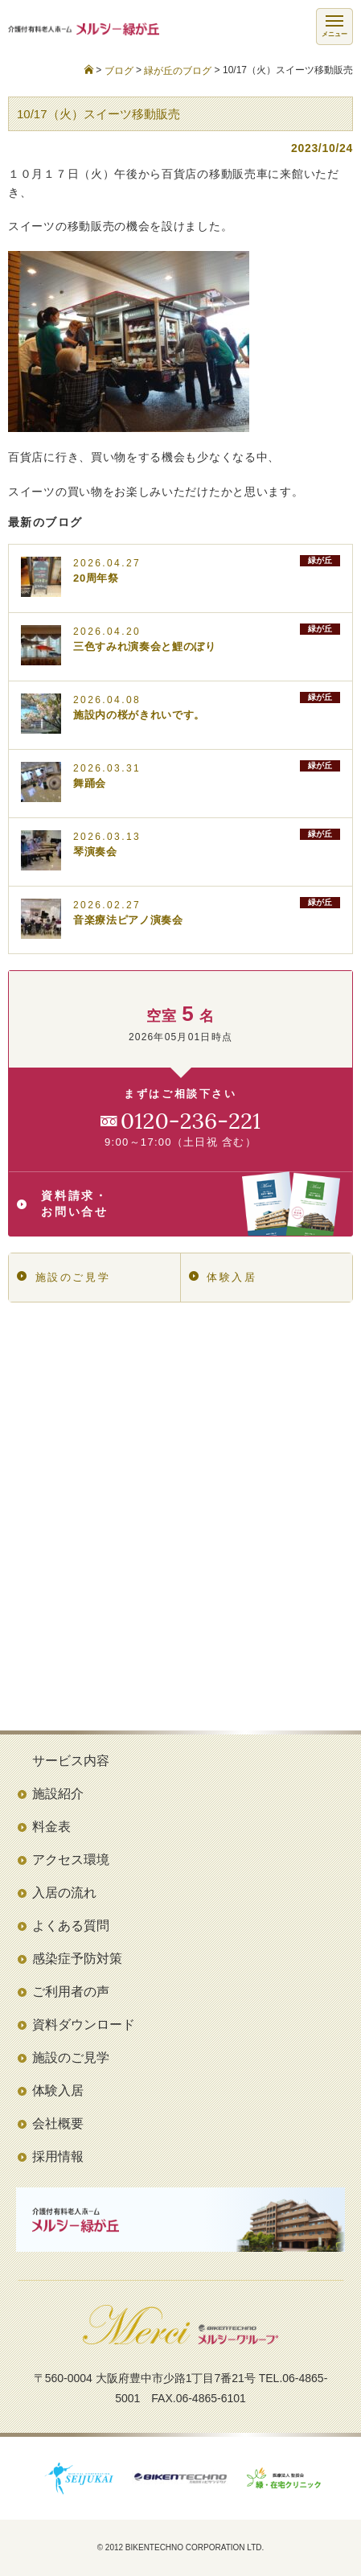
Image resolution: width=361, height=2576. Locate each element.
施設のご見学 (63, 1277)
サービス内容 (70, 1760)
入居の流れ (64, 1892)
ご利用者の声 (70, 1991)
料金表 (51, 1826)
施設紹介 (58, 1793)
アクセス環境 (70, 1859)
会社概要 (58, 2123)
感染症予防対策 (77, 1958)
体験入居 (223, 1277)
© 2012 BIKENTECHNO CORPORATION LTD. (181, 2547)
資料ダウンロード (83, 2024)
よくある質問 (70, 1925)
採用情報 (58, 2156)
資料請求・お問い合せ (178, 1203)
